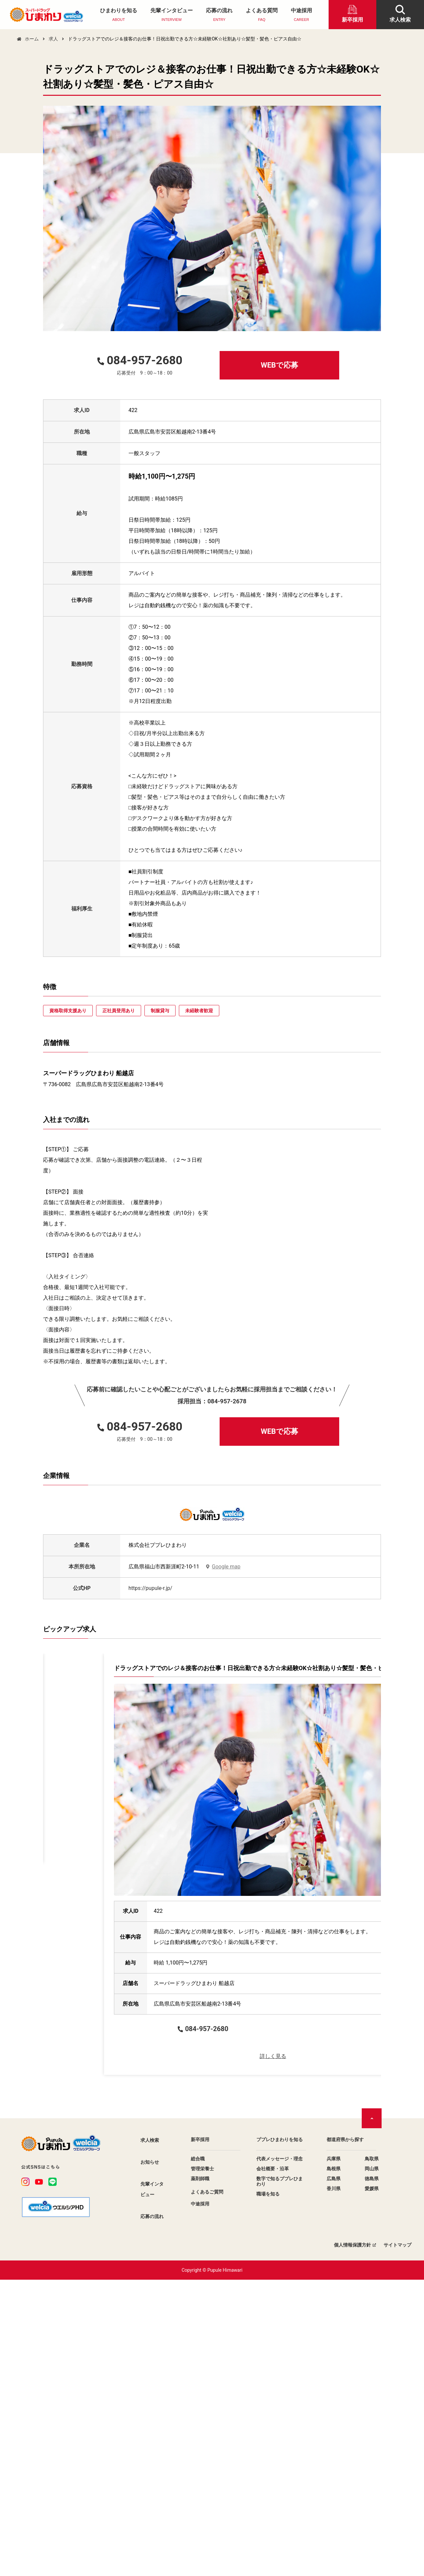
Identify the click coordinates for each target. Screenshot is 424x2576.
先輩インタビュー (171, 15)
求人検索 (149, 2436)
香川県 (334, 2484)
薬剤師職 (200, 2474)
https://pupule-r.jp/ (150, 1588)
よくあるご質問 (207, 2487)
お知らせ (149, 2458)
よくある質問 (262, 15)
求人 (53, 38)
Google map (226, 1566)
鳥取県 (372, 2454)
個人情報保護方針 (352, 2541)
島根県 (334, 2464)
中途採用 (301, 15)
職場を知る (268, 2489)
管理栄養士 (202, 2464)
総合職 (198, 2454)
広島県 (334, 2474)
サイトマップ (397, 2541)
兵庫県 (334, 2454)
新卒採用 (200, 2435)
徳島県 (372, 2474)
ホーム (32, 38)
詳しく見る (126, 1992)
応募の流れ (219, 15)
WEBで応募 (279, 365)
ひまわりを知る (118, 15)
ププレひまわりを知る (279, 2435)
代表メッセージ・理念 (279, 2454)
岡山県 (372, 2464)
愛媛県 (372, 2484)
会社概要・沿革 (272, 2464)
